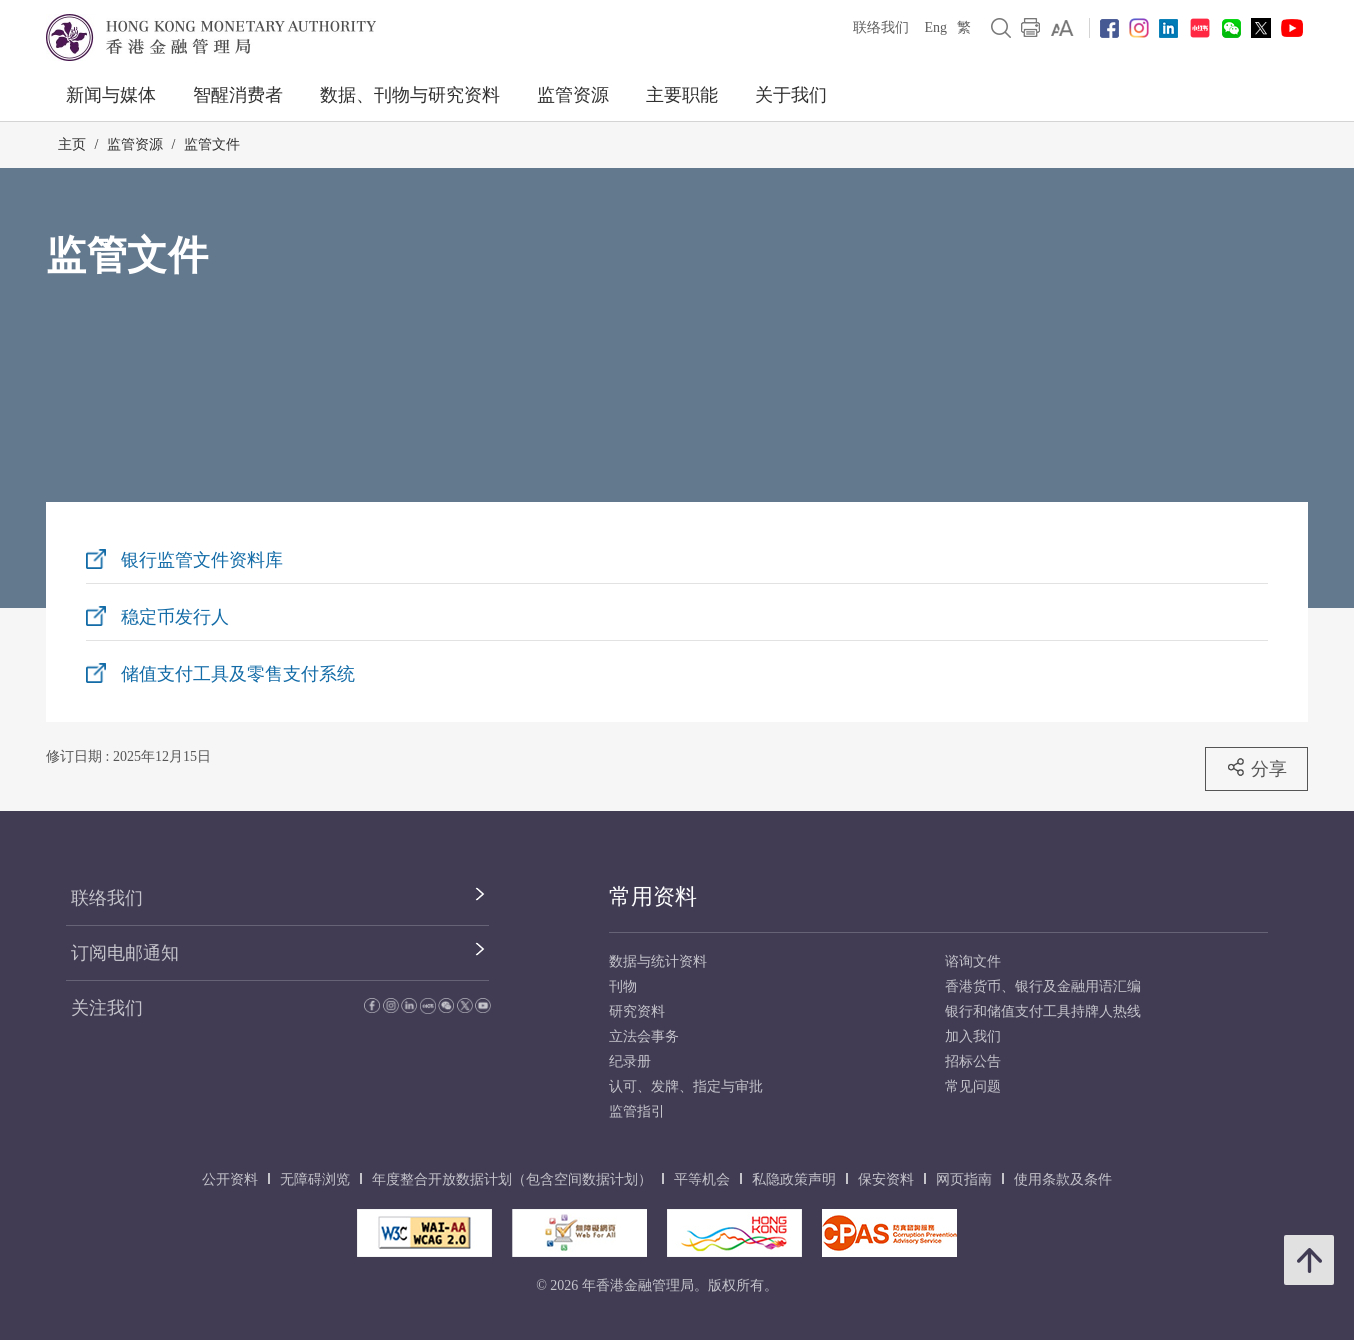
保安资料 (886, 1179)
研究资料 (637, 1011)
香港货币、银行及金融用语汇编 (1043, 986)
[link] (1062, 28)
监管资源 (573, 95)
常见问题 (973, 1086)
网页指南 (964, 1179)
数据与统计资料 (658, 961)
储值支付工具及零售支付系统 (238, 674)
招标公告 (973, 1061)
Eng (935, 27)
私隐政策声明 (794, 1179)
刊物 (623, 986)
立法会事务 (644, 1036)
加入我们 (973, 1036)
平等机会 (702, 1179)
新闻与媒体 (111, 95)
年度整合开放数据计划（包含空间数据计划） (512, 1179)
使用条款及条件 (1063, 1179)
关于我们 (791, 95)
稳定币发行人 (175, 617)
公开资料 (230, 1179)
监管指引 (637, 1111)
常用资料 (653, 896)
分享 (1256, 768)
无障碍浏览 (315, 1179)
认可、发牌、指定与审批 (686, 1086)
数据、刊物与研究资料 (410, 95)
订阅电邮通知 (125, 953)
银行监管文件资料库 (202, 560)
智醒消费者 (238, 95)
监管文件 (212, 144)
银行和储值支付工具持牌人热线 (1043, 1011)
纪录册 (630, 1061)
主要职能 (682, 95)
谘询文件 (973, 961)
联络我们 (881, 27)
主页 (72, 144)
